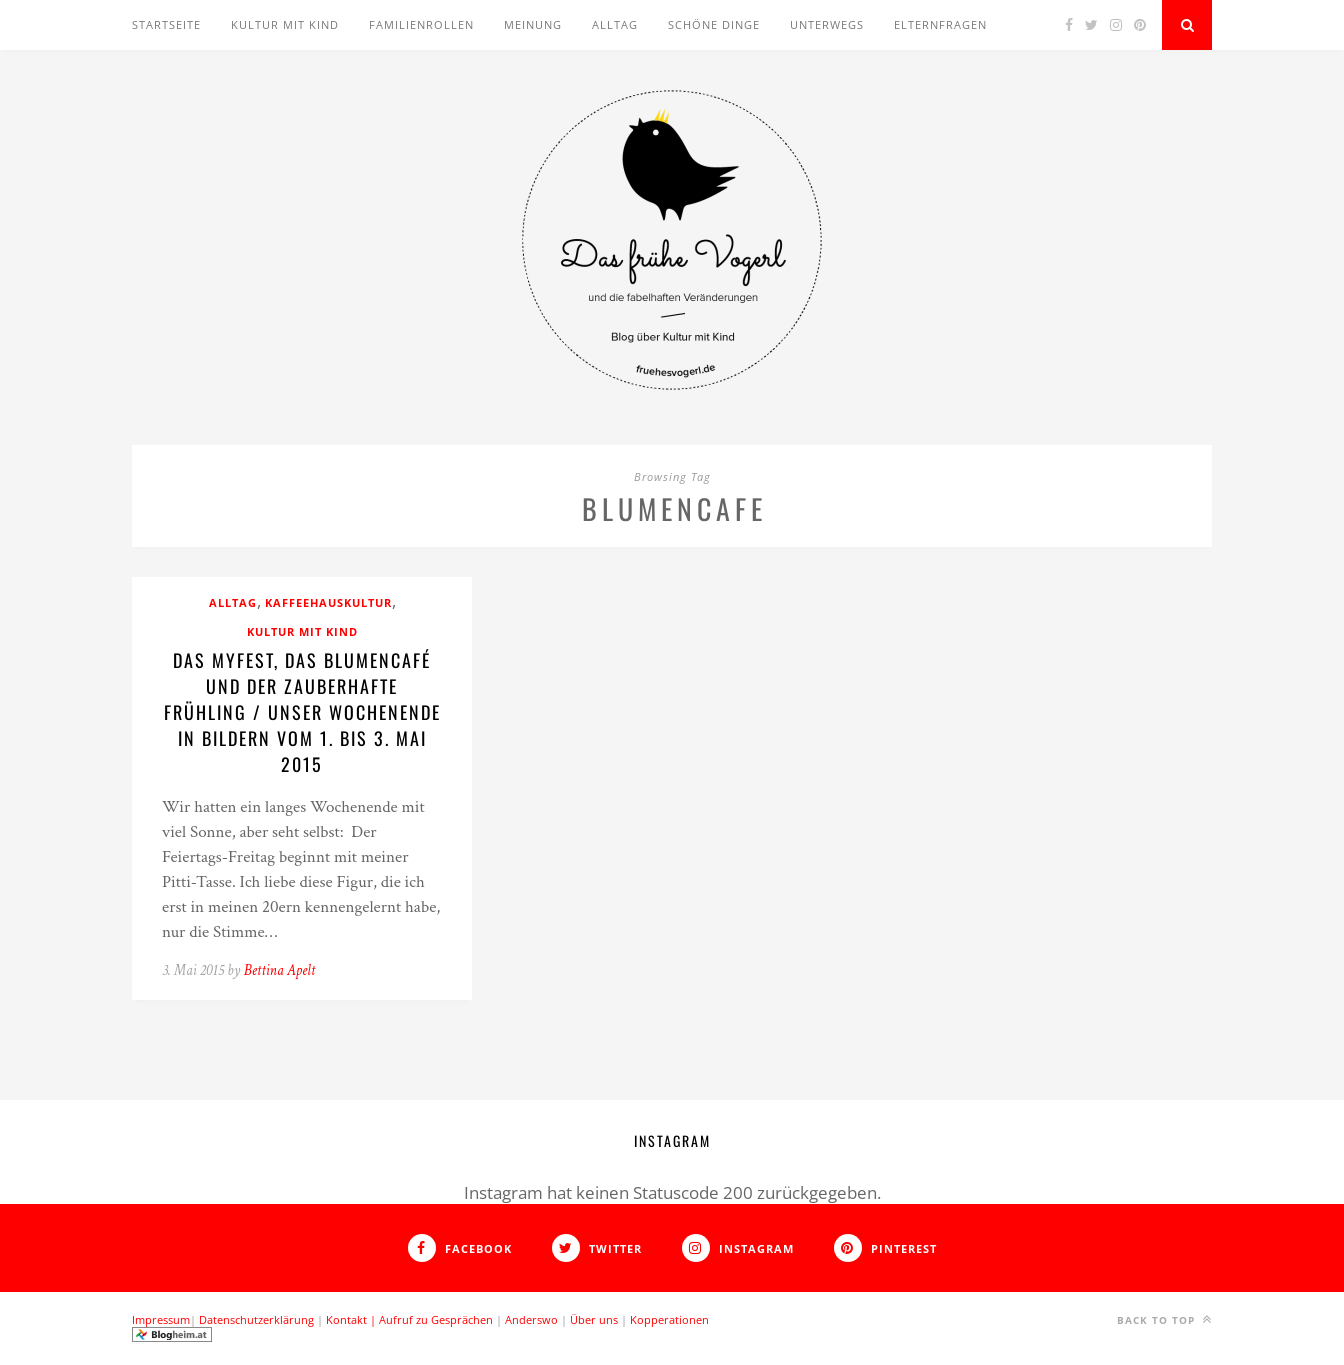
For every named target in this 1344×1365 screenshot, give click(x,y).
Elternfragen (940, 24)
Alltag (615, 24)
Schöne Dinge (714, 24)
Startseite (166, 24)
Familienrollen (421, 24)
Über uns (594, 1319)
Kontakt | (352, 1319)
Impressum (161, 1319)
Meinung (533, 24)
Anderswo (531, 1319)
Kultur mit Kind (285, 24)
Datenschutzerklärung (256, 1319)
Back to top (1164, 1319)
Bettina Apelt (279, 970)
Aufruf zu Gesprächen (436, 1319)
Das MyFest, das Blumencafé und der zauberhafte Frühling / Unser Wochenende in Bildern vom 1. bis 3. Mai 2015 (302, 712)
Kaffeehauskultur (328, 602)
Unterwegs (827, 24)
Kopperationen (669, 1319)
